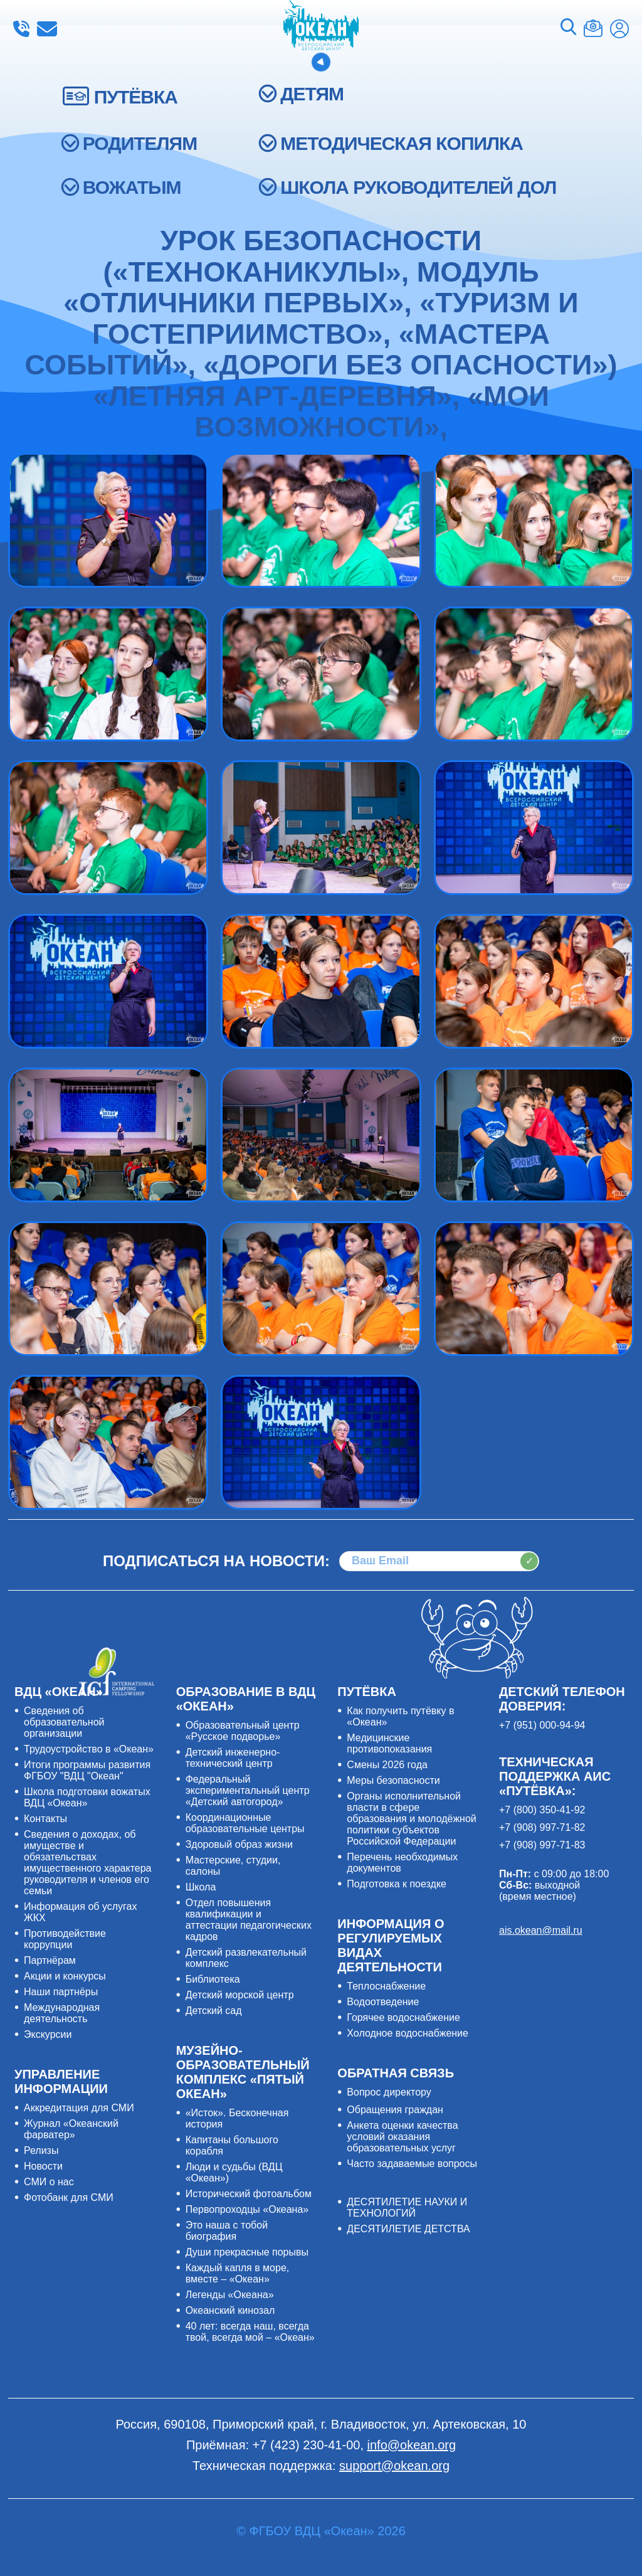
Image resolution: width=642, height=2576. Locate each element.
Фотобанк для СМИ (68, 2197)
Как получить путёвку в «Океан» (400, 1716)
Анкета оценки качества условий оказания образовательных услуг (402, 2136)
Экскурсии (47, 2034)
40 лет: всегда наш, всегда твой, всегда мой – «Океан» (250, 2332)
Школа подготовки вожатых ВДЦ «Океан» (87, 1797)
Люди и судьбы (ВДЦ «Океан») (234, 2172)
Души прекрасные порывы (247, 2252)
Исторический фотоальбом (249, 2193)
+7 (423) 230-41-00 (21, 29)
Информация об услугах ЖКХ (80, 1912)
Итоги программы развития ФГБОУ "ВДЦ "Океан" (87, 1770)
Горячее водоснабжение (403, 2017)
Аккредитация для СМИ (79, 2107)
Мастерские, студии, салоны (233, 1866)
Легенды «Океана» (230, 2294)
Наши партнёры (61, 1991)
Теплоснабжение (386, 1986)
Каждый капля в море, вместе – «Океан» (238, 2273)
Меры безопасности (393, 1780)
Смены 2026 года (387, 1764)
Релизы (41, 2150)
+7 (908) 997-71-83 (542, 1845)
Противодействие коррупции (65, 1939)
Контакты (45, 1818)
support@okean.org (394, 2466)
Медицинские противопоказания (389, 1743)
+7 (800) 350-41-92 (542, 1810)
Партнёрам (50, 1960)
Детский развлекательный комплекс (246, 1958)
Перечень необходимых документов (402, 1863)
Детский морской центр (240, 1995)
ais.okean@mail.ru (540, 1930)
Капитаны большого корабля (232, 2145)
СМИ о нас (49, 2181)
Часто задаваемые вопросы (412, 2163)
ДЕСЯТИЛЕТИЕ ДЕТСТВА (408, 2229)
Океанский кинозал (230, 2310)
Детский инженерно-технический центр (233, 1758)
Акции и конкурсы (65, 1976)
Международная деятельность (62, 2013)
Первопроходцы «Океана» (247, 2209)
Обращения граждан (395, 2109)
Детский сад (214, 2010)
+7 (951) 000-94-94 (542, 1725)
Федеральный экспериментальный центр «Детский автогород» (248, 1790)
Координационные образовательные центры (245, 1823)
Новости (43, 2166)
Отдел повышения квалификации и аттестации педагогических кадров (249, 1919)
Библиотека (213, 1979)
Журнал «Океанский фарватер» (71, 2129)
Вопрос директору (389, 2092)
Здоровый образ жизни (239, 1844)
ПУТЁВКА (135, 97)
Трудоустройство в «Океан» (89, 1749)
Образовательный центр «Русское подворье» (243, 1731)
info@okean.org (47, 29)
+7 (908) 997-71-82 (542, 1827)
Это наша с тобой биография (227, 2231)
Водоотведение (383, 2001)
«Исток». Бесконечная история (237, 2118)
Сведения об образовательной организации (64, 1722)
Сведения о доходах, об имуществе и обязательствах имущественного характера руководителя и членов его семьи (87, 1862)
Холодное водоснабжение (407, 2033)
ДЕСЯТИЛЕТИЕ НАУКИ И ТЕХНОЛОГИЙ (407, 2207)
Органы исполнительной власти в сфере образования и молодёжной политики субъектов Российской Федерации (411, 1819)
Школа (201, 1887)
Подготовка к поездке (396, 1884)
